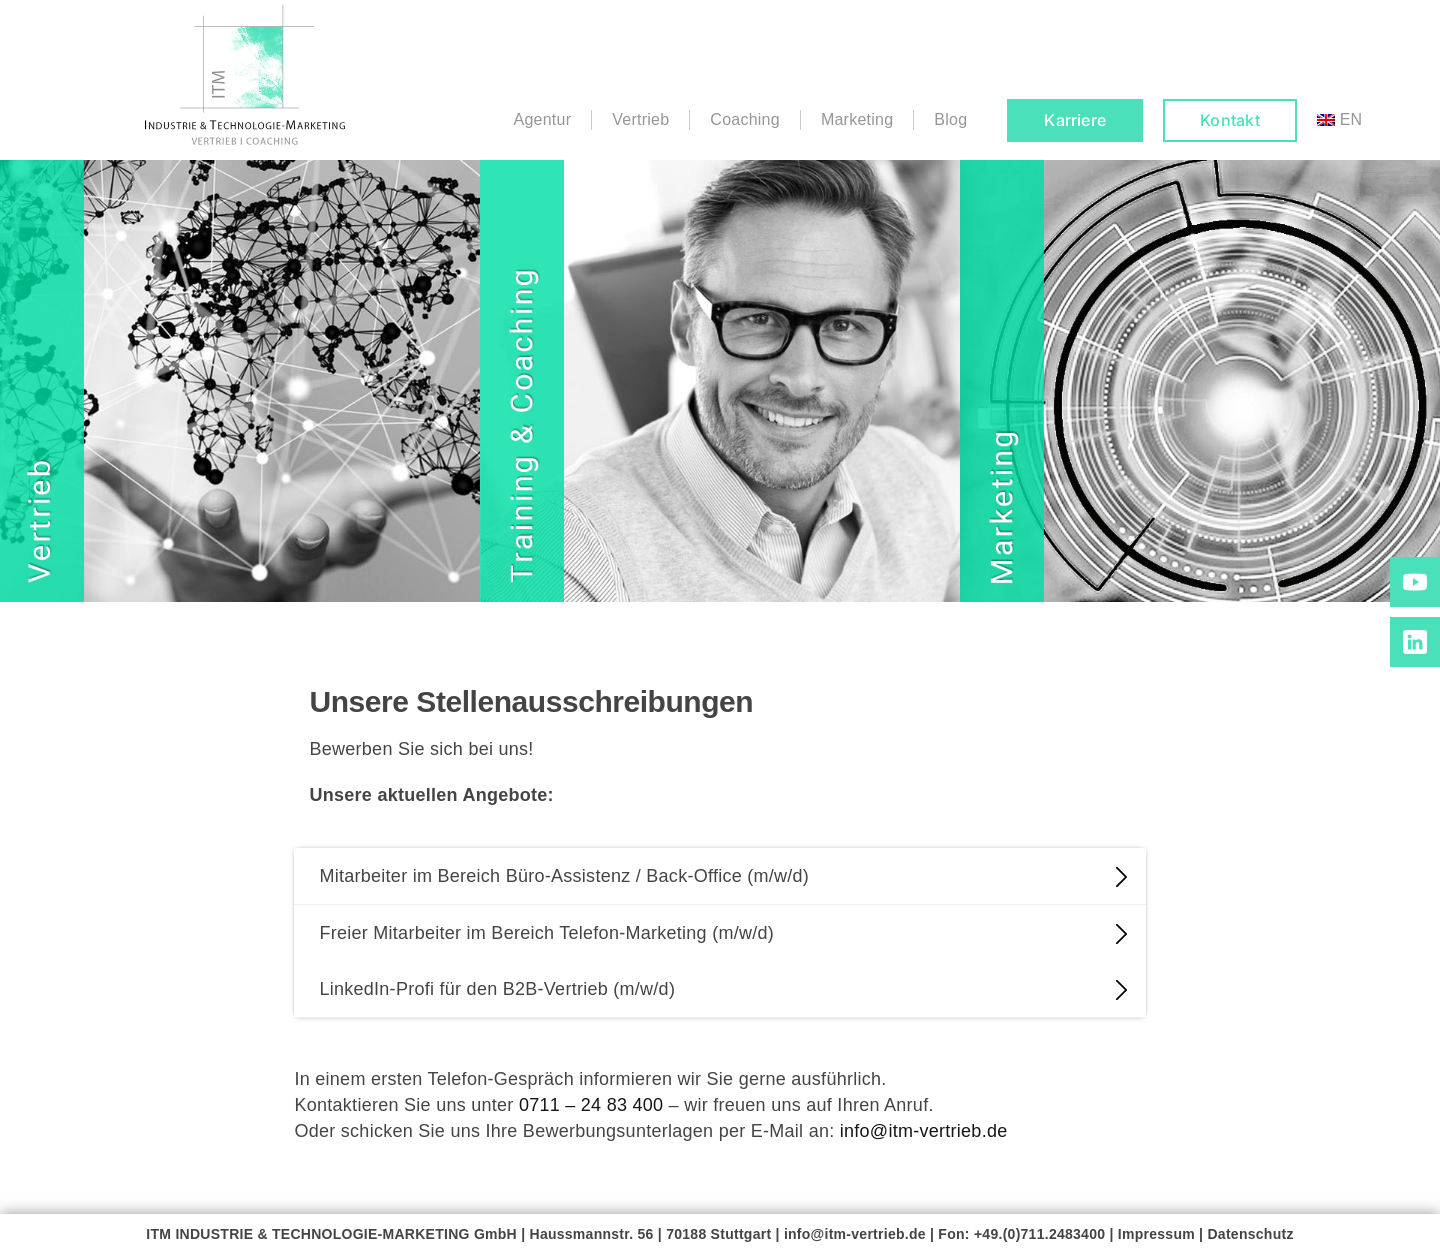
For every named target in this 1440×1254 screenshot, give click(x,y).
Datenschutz (1250, 1234)
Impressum (1156, 1234)
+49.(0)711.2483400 (1039, 1234)
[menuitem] (1340, 120)
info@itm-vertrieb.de (924, 1131)
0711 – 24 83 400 (591, 1105)
